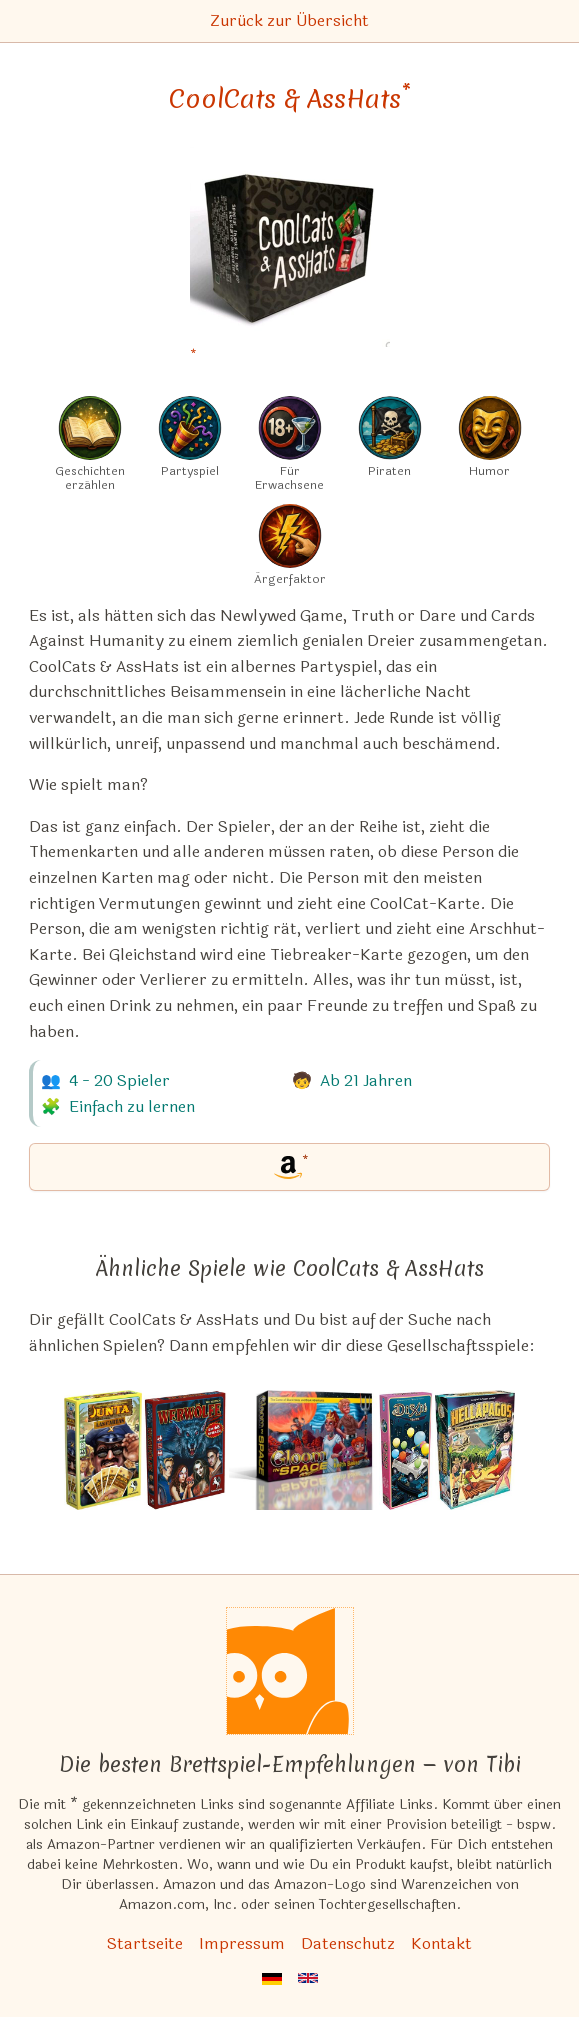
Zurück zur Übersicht (289, 20)
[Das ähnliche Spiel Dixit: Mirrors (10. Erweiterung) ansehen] (406, 1450)
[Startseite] (290, 1671)
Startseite (145, 1943)
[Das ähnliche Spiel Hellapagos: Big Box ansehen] (475, 1450)
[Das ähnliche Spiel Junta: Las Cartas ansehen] (103, 1450)
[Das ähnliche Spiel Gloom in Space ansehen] (303, 1450)
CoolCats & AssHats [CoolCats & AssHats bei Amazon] (290, 99)
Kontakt (441, 1943)
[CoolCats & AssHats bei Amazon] (290, 259)
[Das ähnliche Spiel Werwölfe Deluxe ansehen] (185, 1450)
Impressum (242, 1943)
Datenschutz (348, 1943)
